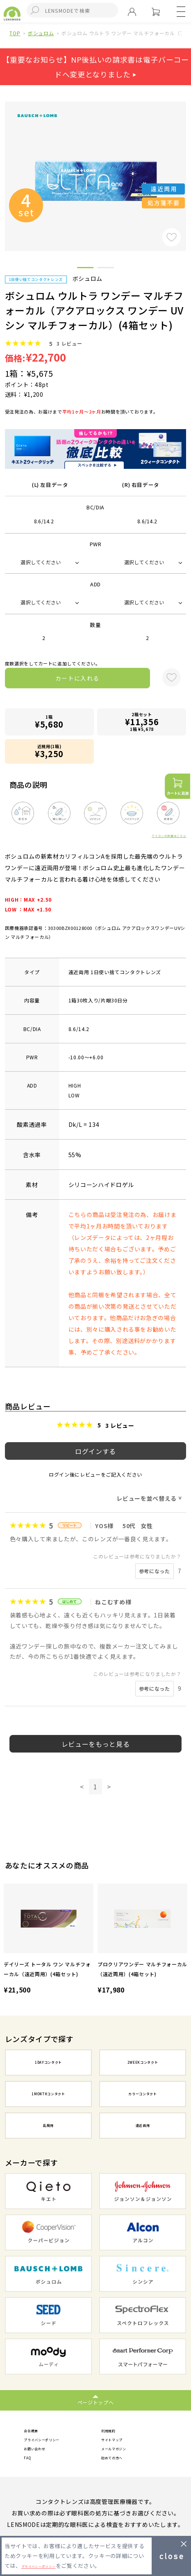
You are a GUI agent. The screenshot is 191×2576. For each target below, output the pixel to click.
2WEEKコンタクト (143, 2062)
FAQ (29, 2465)
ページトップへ (95, 2402)
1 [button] (85, 269)
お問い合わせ (42, 2454)
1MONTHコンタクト (48, 2094)
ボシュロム (41, 32)
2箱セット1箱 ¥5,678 (141, 721)
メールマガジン (122, 2454)
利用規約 (113, 2431)
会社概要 (36, 2431)
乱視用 (48, 2125)
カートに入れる (77, 678)
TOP (14, 32)
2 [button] (106, 269)
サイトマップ (119, 2442)
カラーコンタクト (142, 2094)
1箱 (49, 722)
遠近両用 (143, 2125)
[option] (48, 1940)
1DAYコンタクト (48, 2062)
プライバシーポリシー (54, 2442)
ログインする (95, 1451)
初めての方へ (119, 2465)
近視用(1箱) (49, 751)
